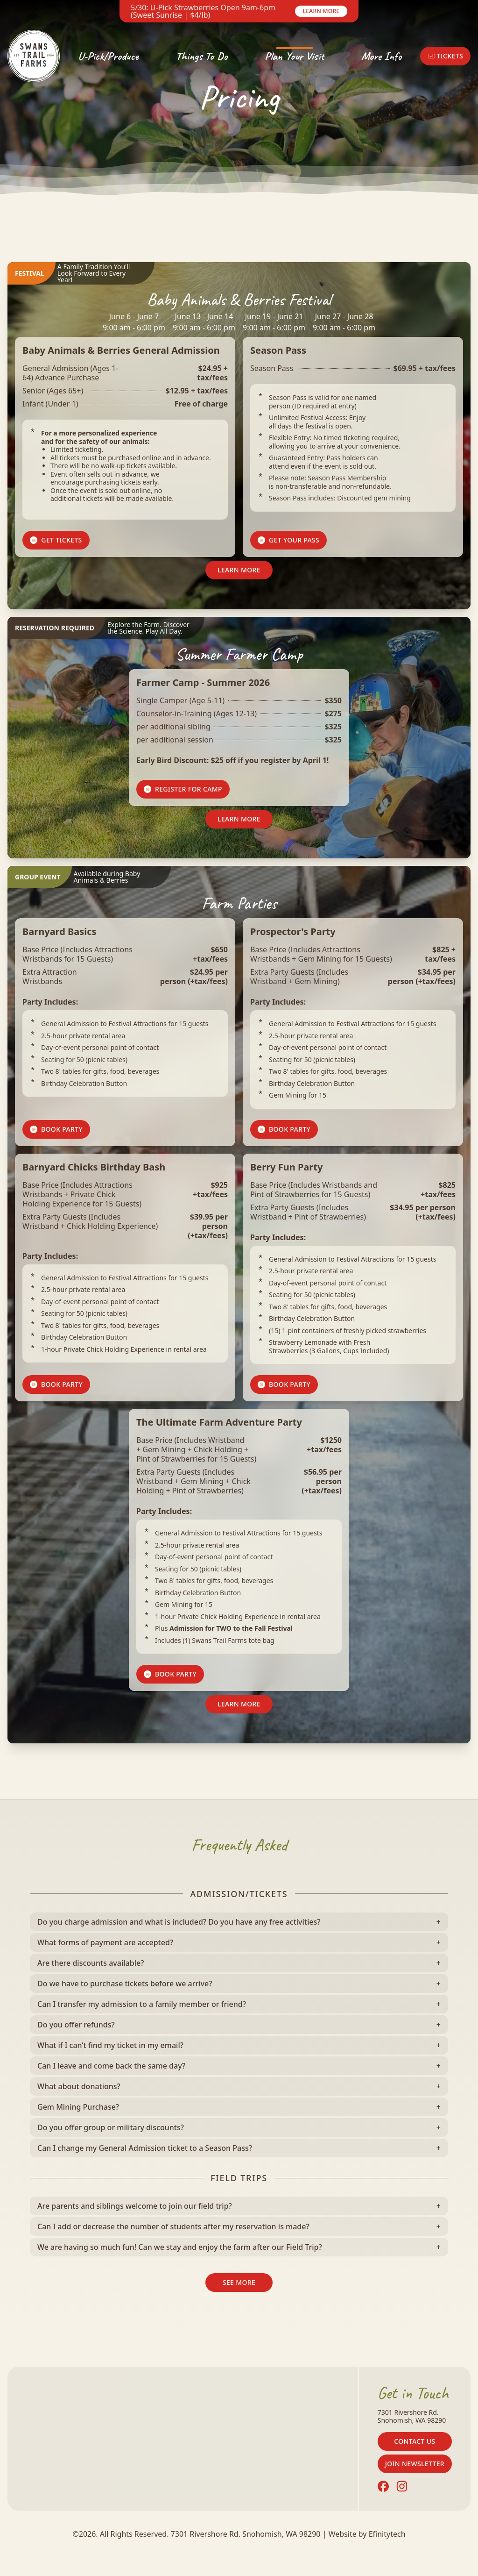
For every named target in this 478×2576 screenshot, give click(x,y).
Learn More (321, 11)
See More (239, 2282)
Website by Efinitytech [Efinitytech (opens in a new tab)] (367, 2534)
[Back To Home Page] (33, 56)
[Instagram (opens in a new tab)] (402, 2486)
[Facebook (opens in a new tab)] (383, 2486)
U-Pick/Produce (108, 56)
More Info (381, 56)
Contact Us (414, 2441)
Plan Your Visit (294, 56)
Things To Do (201, 56)
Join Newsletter (414, 2463)
